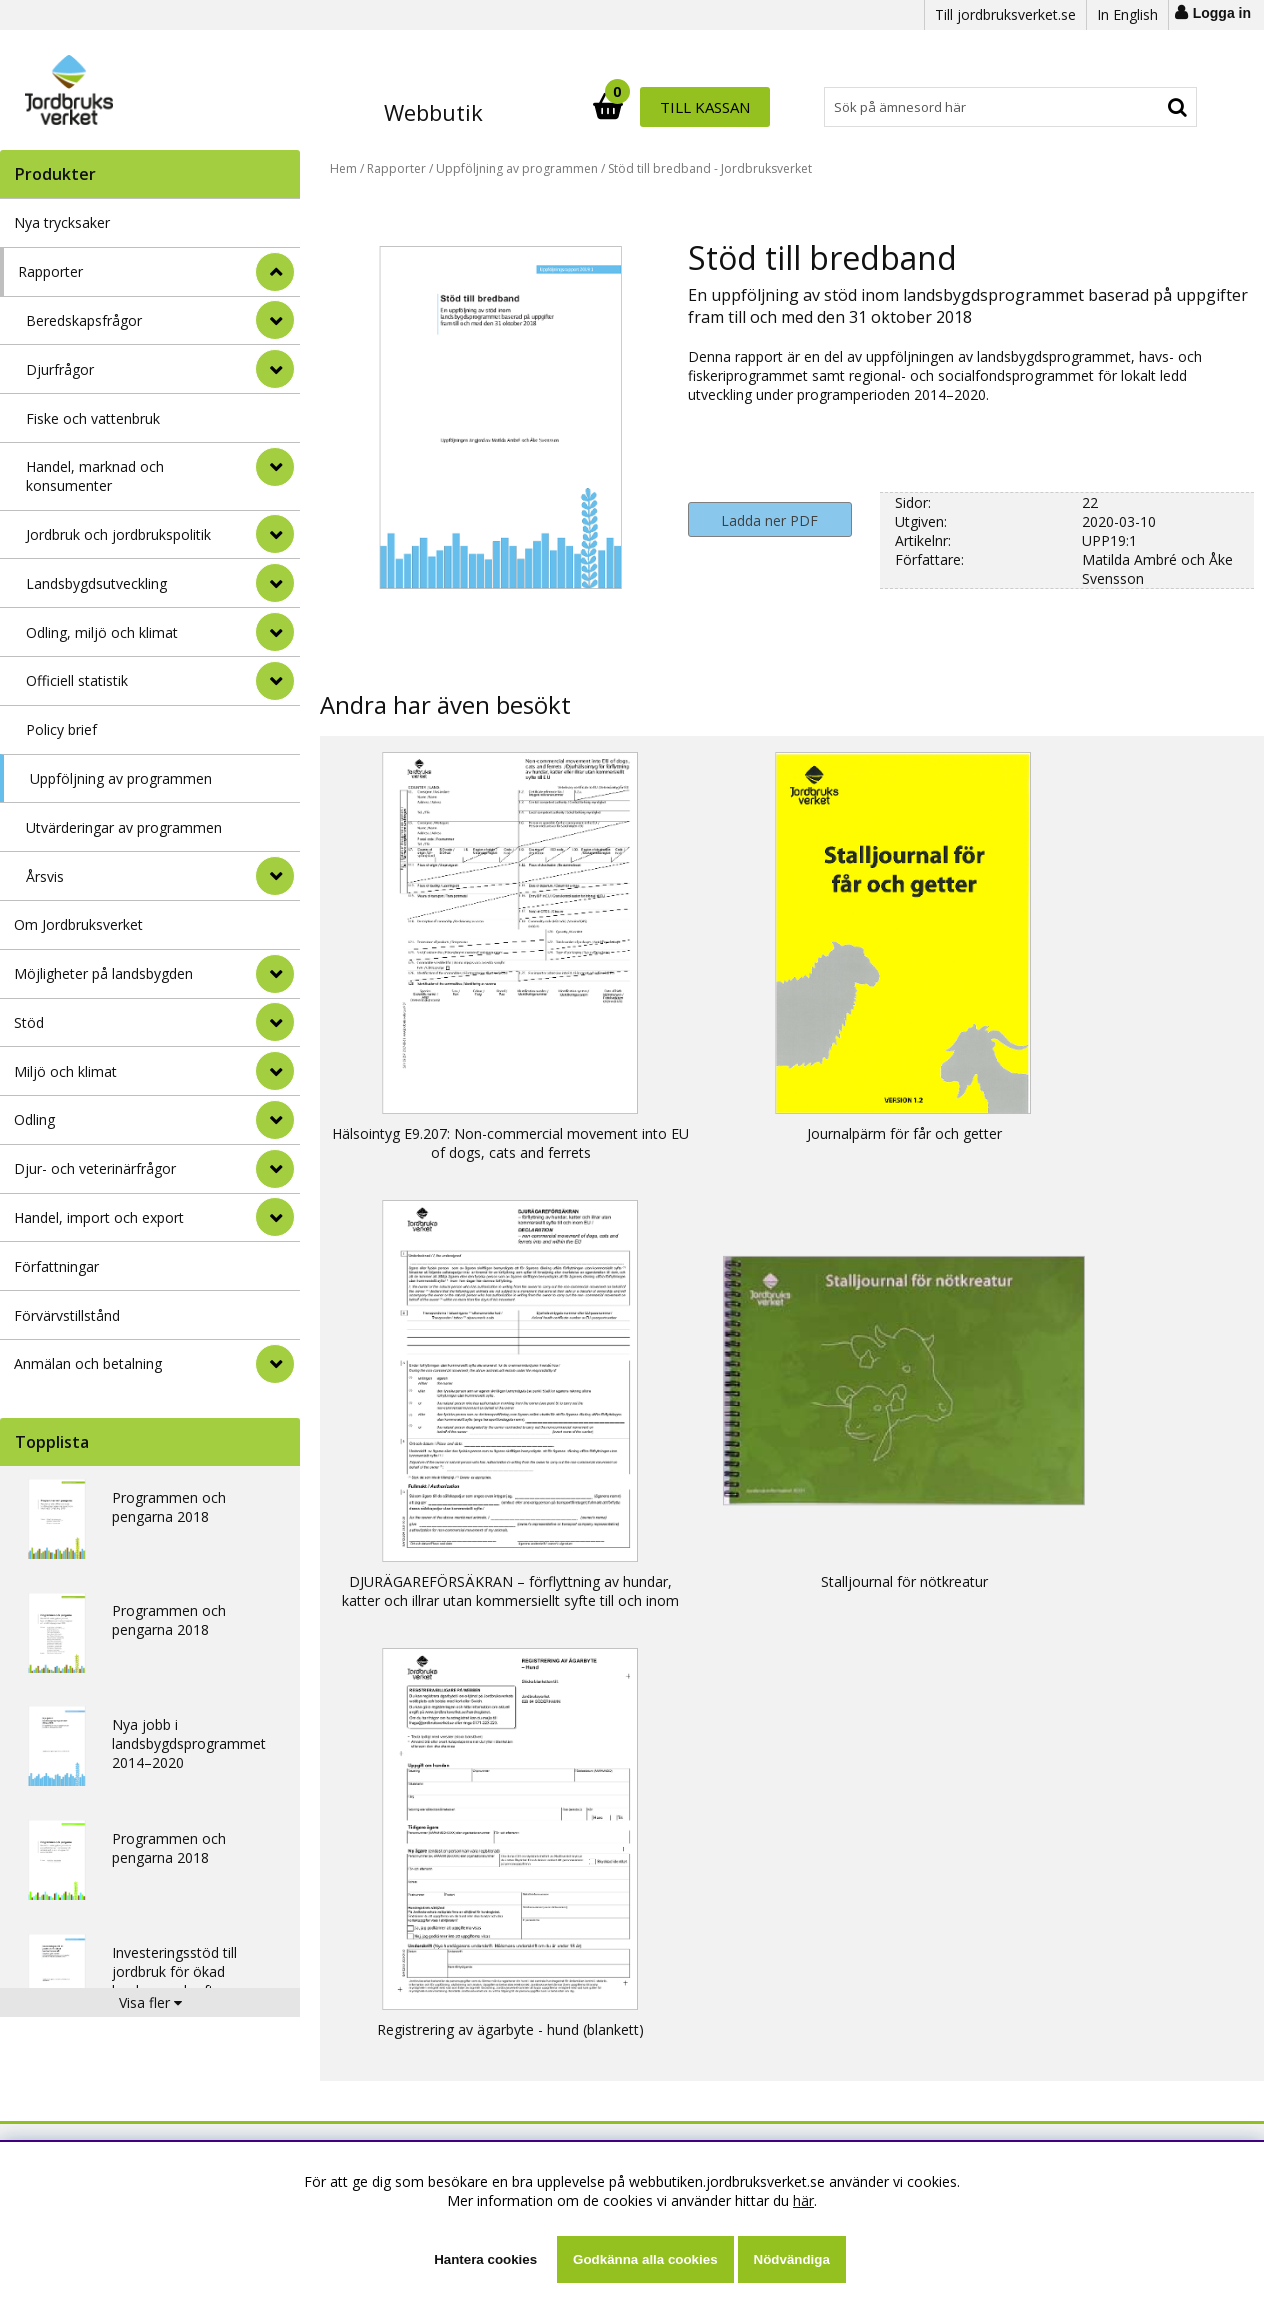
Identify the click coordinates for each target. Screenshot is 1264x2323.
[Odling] (275, 1120)
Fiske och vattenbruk (93, 418)
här (803, 2200)
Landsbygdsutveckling (96, 583)
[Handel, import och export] (275, 1217)
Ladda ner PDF (769, 520)
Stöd (29, 1022)
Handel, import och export (99, 1217)
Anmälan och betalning (88, 1363)
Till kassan (1134, 107)
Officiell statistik (77, 680)
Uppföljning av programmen (121, 778)
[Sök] (719, 107)
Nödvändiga (792, 2259)
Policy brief (61, 729)
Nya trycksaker (62, 222)
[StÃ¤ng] (275, 272)
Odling (34, 1119)
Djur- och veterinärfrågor (95, 1168)
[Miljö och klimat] (275, 1071)
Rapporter (50, 271)
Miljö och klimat (65, 1071)
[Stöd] (275, 1022)
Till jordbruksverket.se (1005, 14)
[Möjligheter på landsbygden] (275, 974)
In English (1127, 14)
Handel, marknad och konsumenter (95, 476)
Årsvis (45, 876)
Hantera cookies (485, 2259)
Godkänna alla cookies (645, 2259)
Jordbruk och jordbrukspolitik (118, 534)
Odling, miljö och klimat (102, 632)
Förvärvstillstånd (67, 1315)
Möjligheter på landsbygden (103, 973)
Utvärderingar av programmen (124, 827)
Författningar (56, 1266)
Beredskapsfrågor (84, 320)
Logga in (1222, 13)
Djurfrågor (60, 369)
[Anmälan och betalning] (275, 1364)
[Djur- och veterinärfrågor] (275, 1169)
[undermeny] (275, 320)
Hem (343, 168)
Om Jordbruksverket (78, 924)
